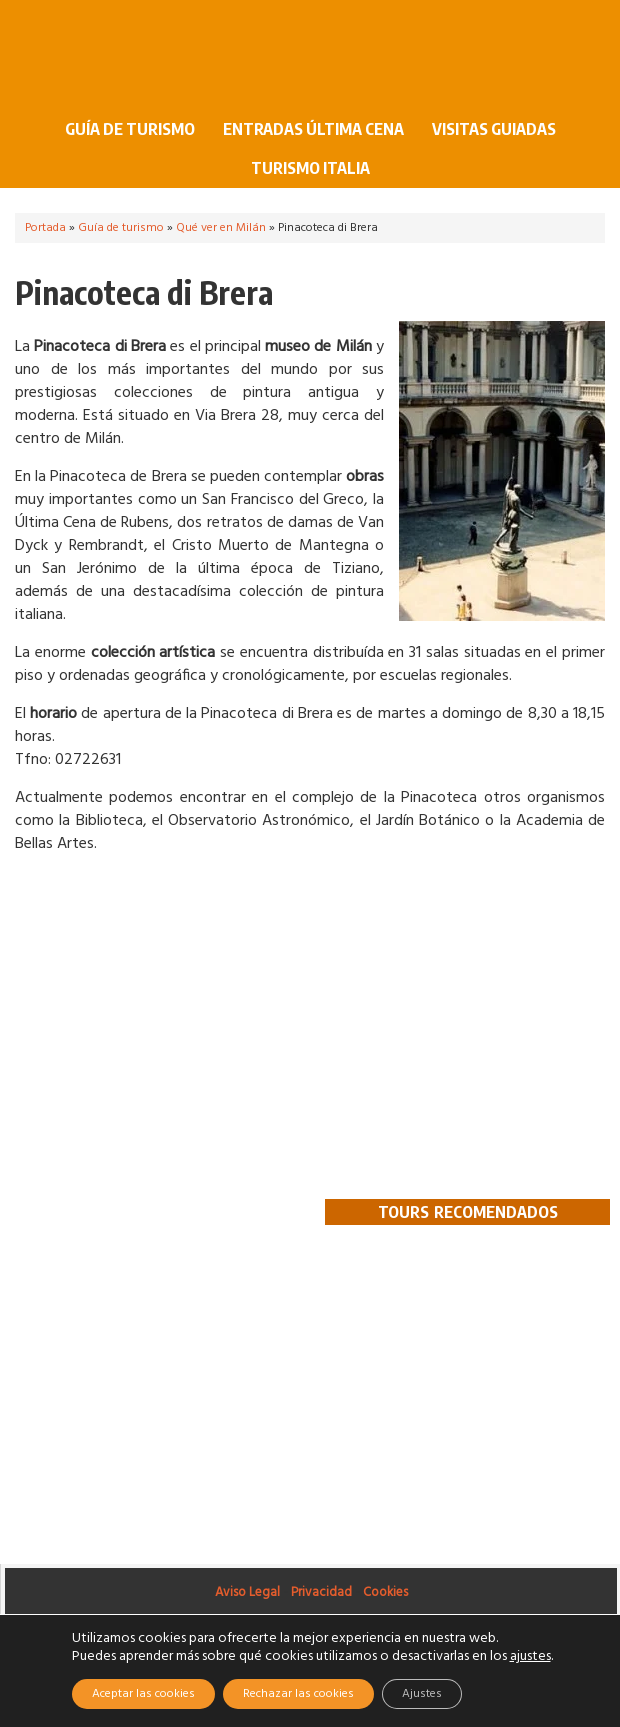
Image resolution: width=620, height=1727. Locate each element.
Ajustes (422, 1694)
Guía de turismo (123, 129)
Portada (45, 228)
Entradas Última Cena (313, 129)
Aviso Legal (247, 1592)
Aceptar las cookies (143, 1694)
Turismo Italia (310, 168)
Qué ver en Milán (221, 228)
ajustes (530, 1657)
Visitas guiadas (494, 129)
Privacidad (321, 1592)
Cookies (385, 1592)
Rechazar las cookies (298, 1694)
